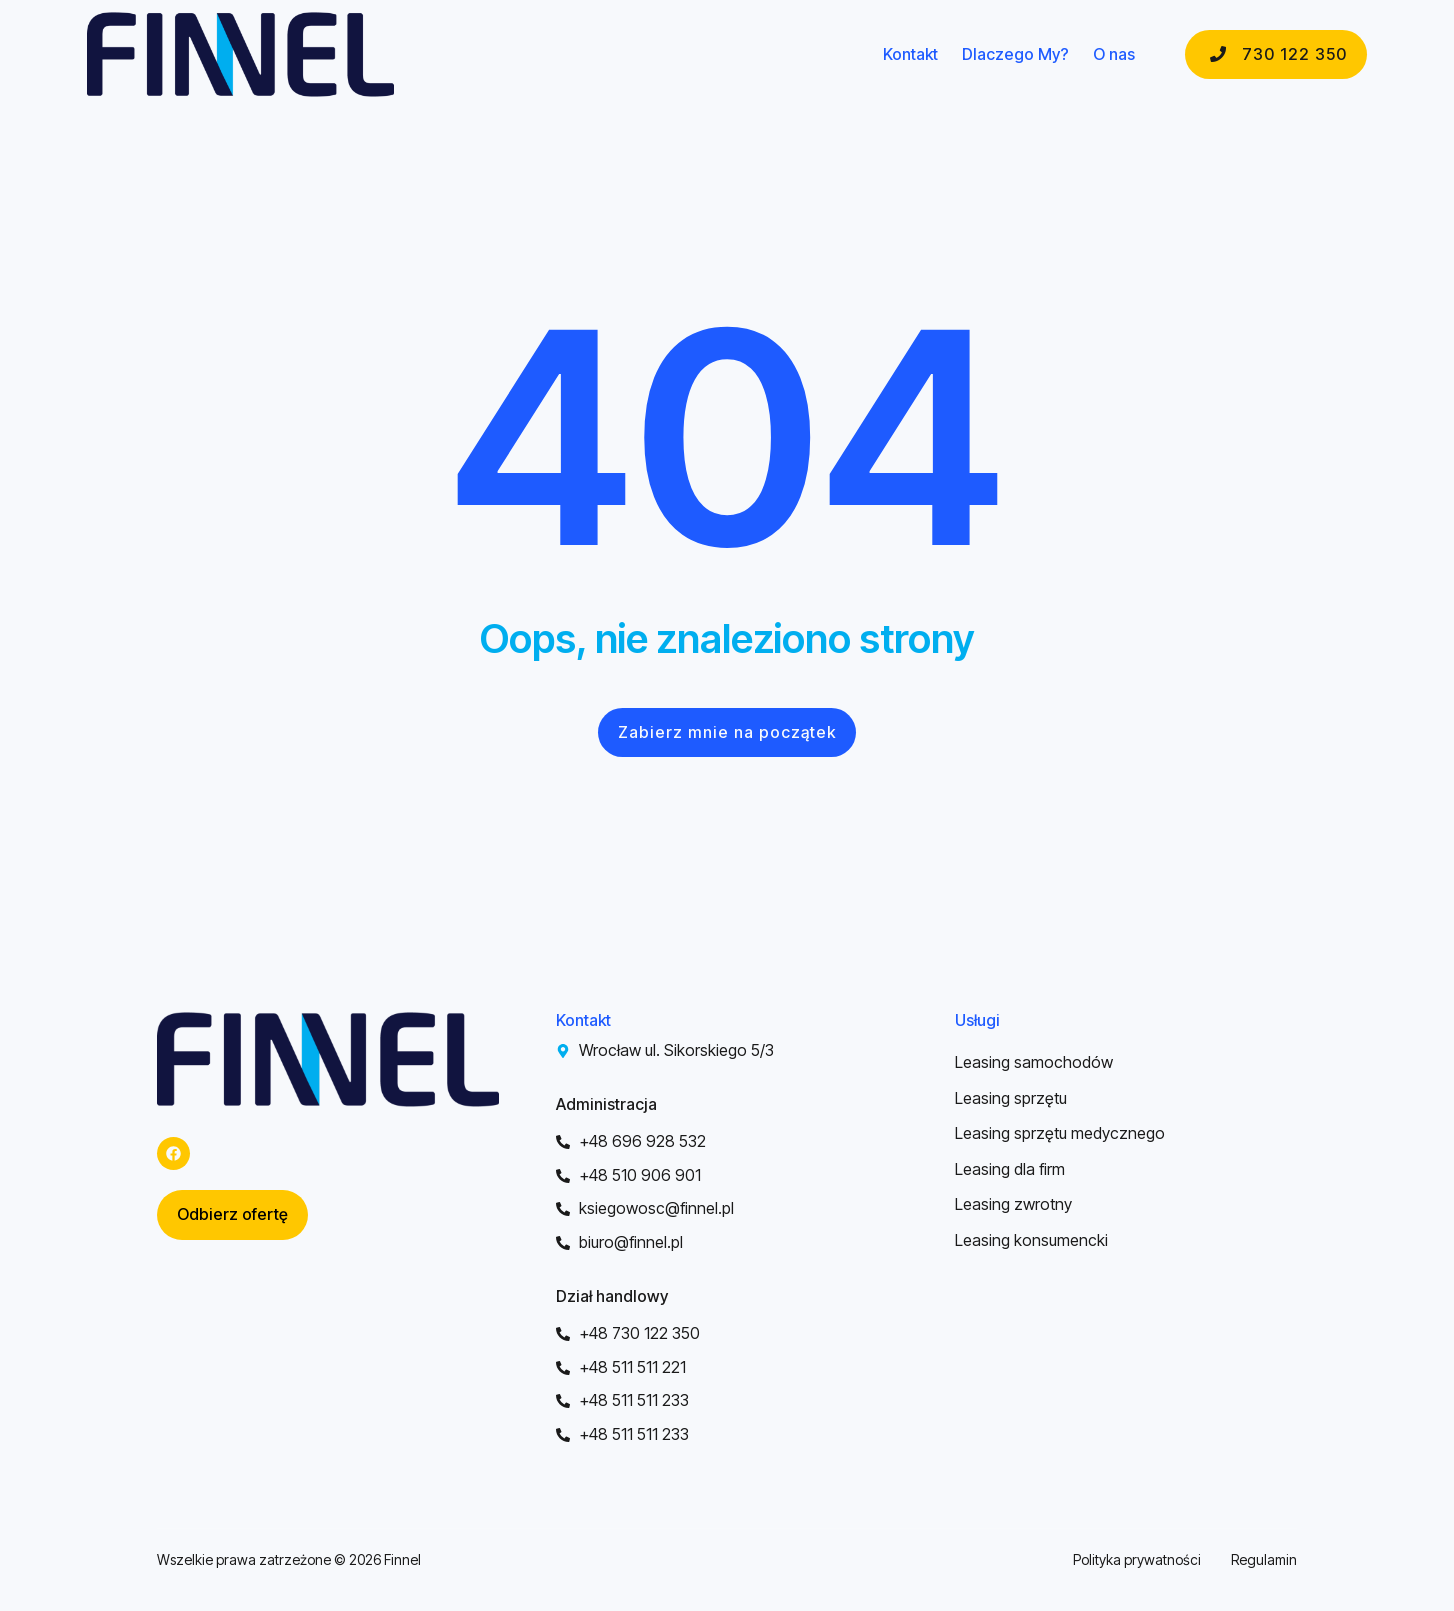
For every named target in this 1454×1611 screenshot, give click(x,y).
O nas (1114, 55)
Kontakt (910, 55)
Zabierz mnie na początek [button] (727, 732)
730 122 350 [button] (1276, 54)
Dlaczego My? (1015, 55)
